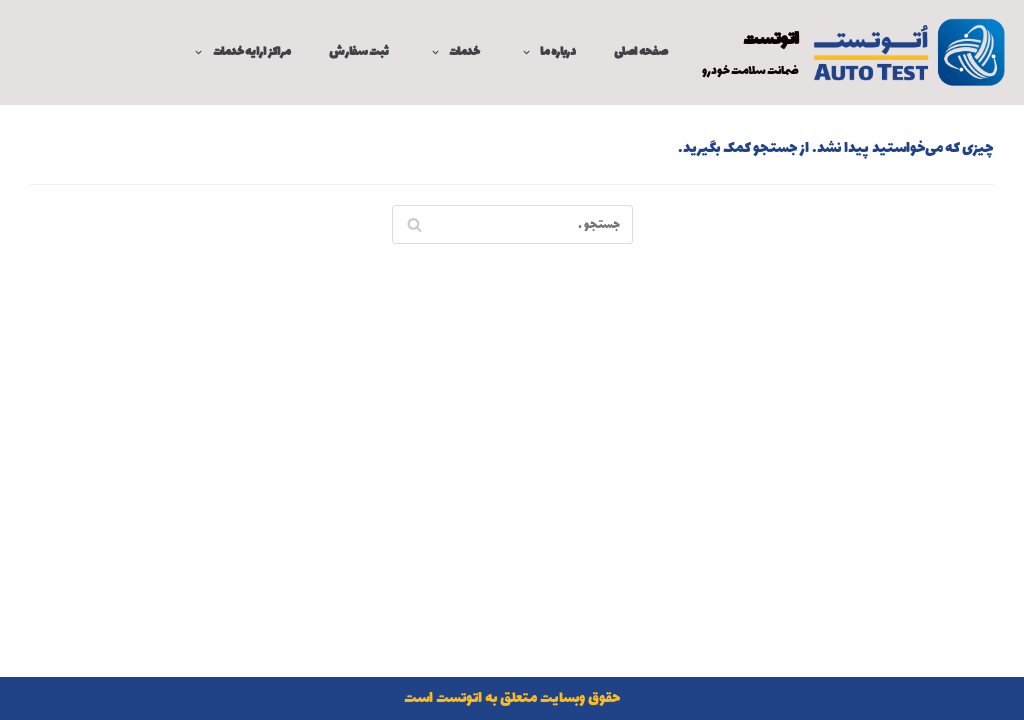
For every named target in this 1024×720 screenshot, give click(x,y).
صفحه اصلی (641, 52)
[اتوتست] (855, 52)
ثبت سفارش (359, 52)
